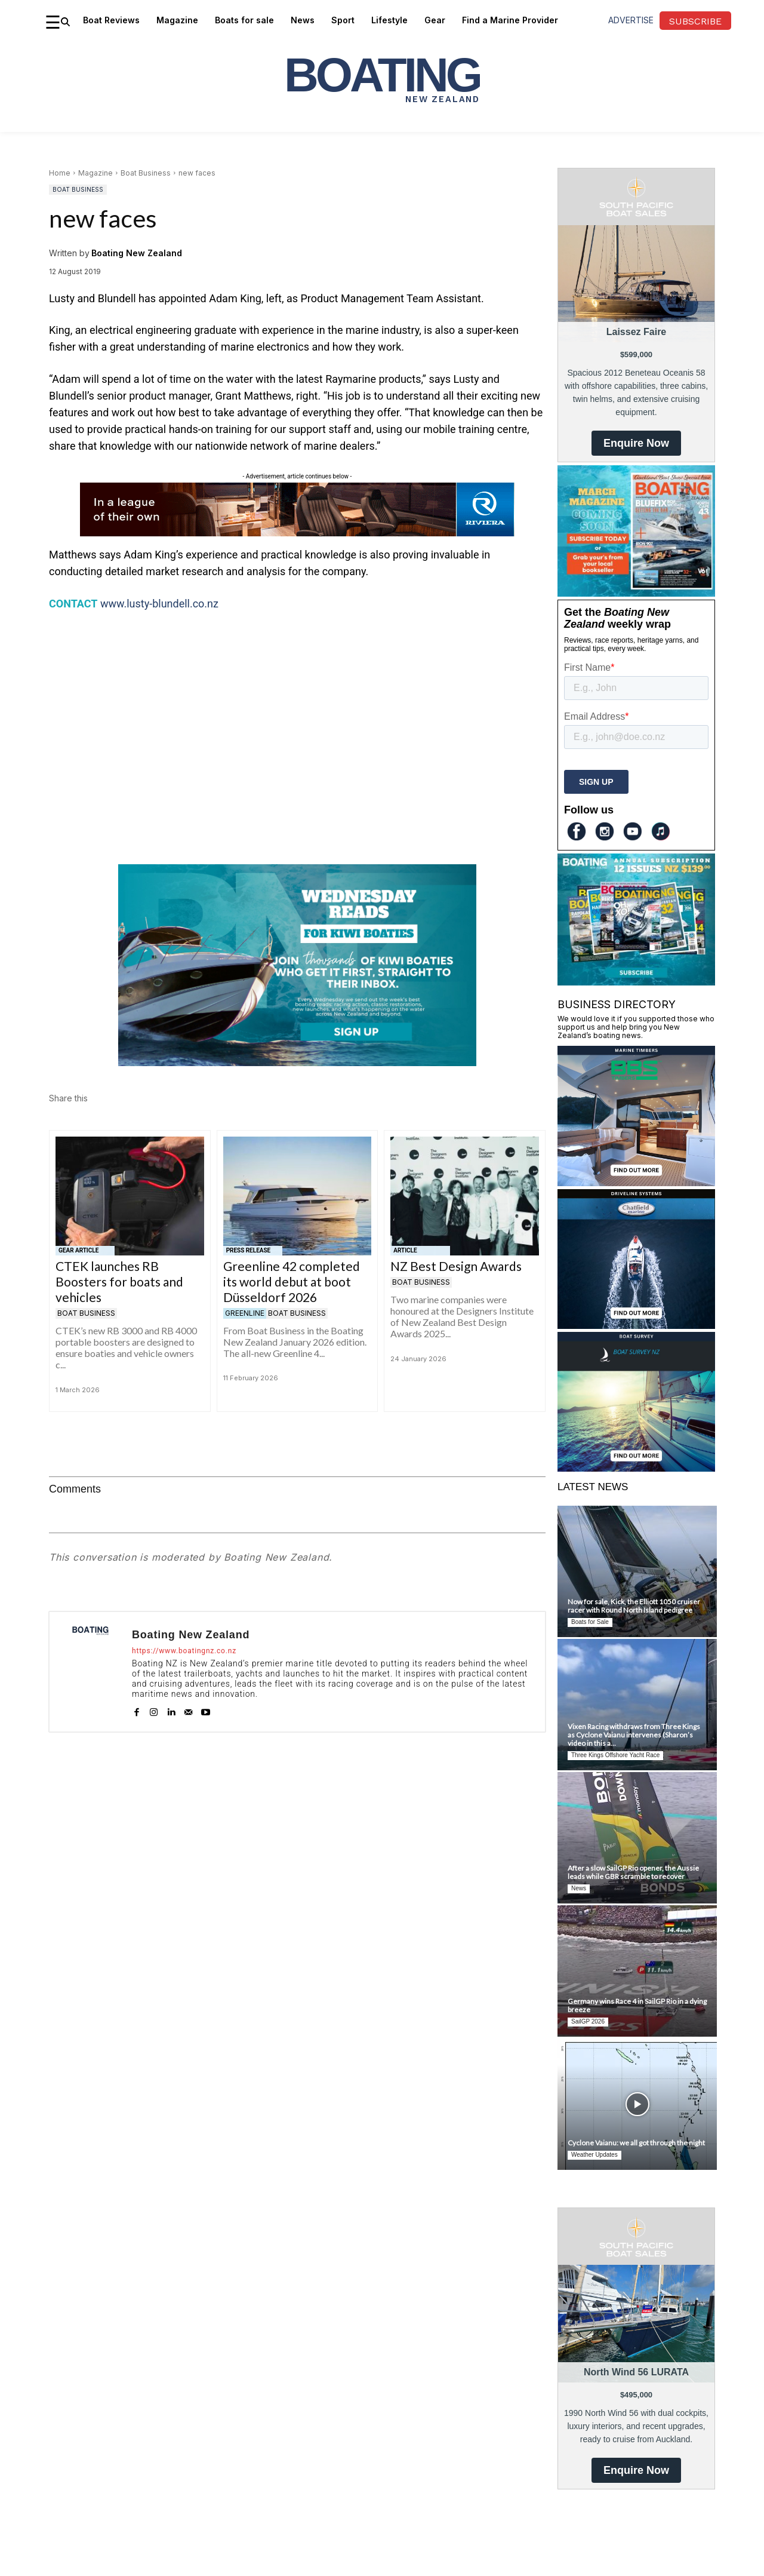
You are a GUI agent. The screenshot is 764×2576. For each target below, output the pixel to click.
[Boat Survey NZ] (636, 1468)
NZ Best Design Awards (456, 1265)
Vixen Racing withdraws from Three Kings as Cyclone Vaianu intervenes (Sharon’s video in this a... (634, 1735)
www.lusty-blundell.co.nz (159, 603)
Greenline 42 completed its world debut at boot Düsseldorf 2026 (291, 1281)
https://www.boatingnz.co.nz (184, 1651)
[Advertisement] (297, 711)
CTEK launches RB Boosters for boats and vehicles (119, 1281)
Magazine (95, 172)
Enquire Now (636, 443)
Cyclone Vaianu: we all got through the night (636, 2142)
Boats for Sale (590, 1622)
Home (59, 172)
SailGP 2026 (588, 2021)
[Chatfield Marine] (636, 1325)
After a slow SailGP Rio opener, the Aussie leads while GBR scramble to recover (633, 1872)
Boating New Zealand (136, 253)
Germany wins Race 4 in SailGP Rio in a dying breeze (637, 2005)
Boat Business (146, 172)
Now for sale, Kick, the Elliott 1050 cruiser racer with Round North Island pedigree (634, 1605)
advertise (631, 20)
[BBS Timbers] (636, 1182)
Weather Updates (594, 2154)
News (578, 1888)
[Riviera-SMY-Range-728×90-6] (297, 533)
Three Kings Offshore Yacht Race (615, 1755)
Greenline (244, 1313)
